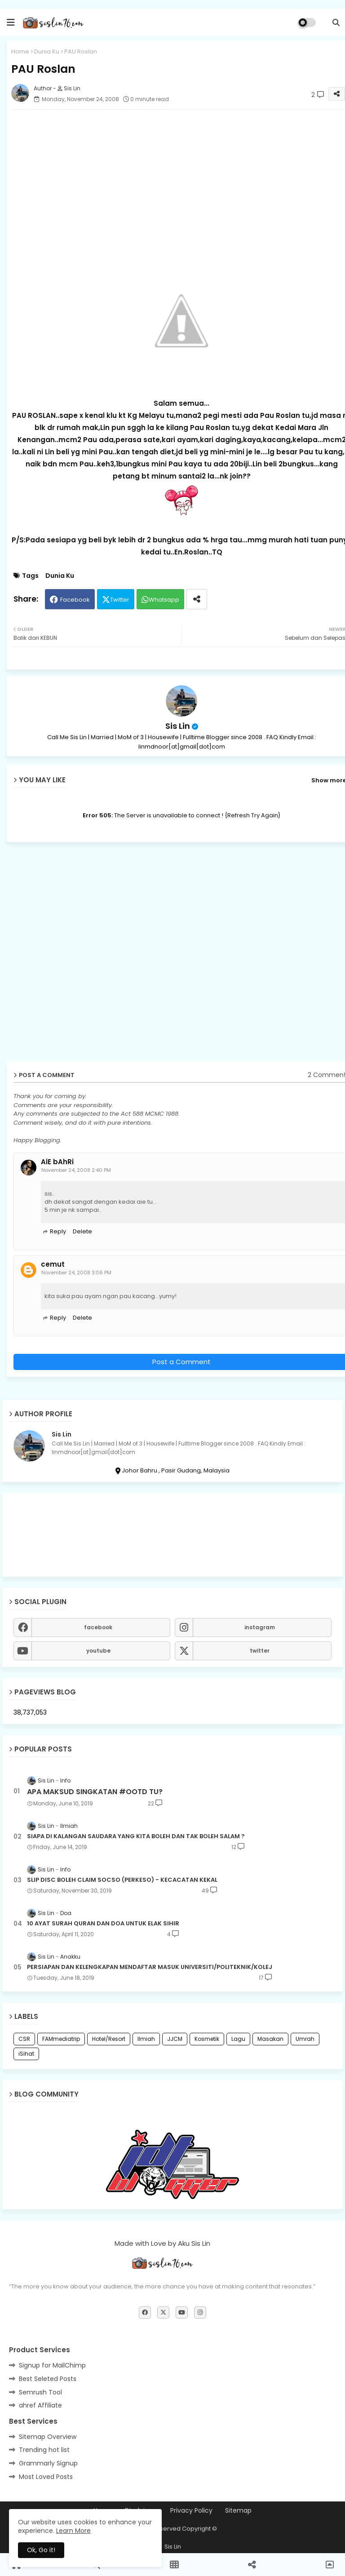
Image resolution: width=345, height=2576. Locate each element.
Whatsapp (164, 599)
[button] (336, 22)
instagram (259, 1627)
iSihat (26, 2053)
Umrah (305, 2039)
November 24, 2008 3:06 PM (76, 1272)
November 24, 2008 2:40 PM (76, 1170)
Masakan (270, 2039)
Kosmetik (207, 2039)
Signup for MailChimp (52, 2365)
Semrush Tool (40, 2392)
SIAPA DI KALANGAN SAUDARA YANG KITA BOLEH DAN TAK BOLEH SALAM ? (136, 1836)
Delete (82, 1231)
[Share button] (196, 599)
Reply (58, 1231)
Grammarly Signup (48, 2463)
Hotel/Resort (108, 2039)
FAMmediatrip (61, 2039)
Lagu (238, 2039)
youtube (98, 1650)
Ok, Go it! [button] (41, 2549)
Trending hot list (44, 2449)
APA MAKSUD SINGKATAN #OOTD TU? (95, 1792)
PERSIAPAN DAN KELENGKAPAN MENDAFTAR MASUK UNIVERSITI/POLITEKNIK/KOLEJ (149, 1967)
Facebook (75, 599)
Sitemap (238, 2510)
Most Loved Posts (46, 2476)
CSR (24, 2039)
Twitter (119, 599)
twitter (260, 1650)
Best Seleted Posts (47, 2378)
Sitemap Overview (47, 2436)
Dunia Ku (46, 51)
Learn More (73, 2530)
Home (20, 51)
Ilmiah (146, 2039)
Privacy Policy (191, 2510)
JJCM (174, 2039)
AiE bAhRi (57, 1161)
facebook (98, 1627)
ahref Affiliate (40, 2405)
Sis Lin (177, 726)
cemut (53, 1264)
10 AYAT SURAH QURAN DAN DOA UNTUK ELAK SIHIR (103, 1924)
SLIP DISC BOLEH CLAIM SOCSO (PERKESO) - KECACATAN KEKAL (122, 1880)
